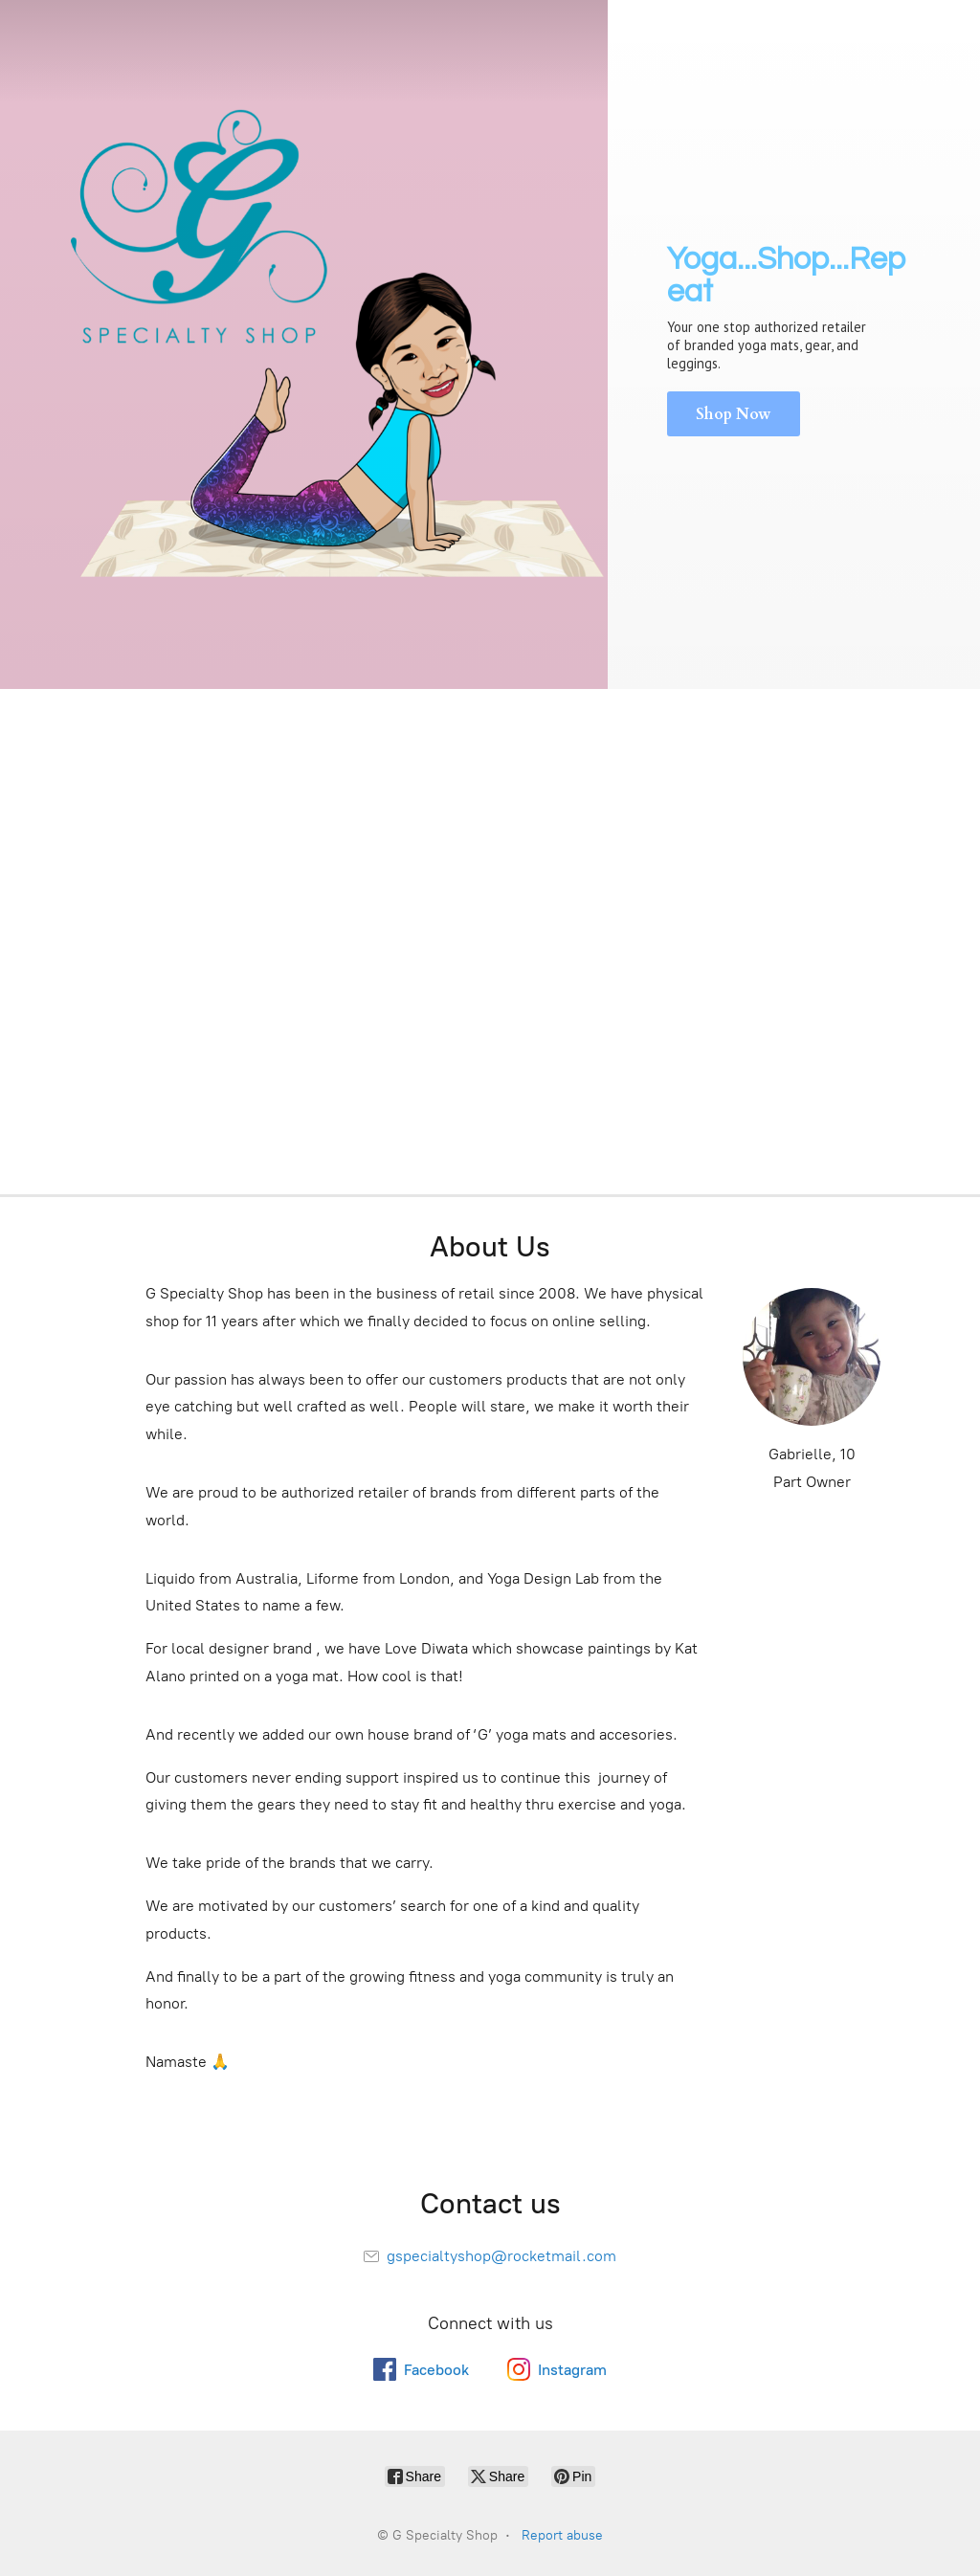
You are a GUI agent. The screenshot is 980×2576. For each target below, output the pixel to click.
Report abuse (562, 2535)
